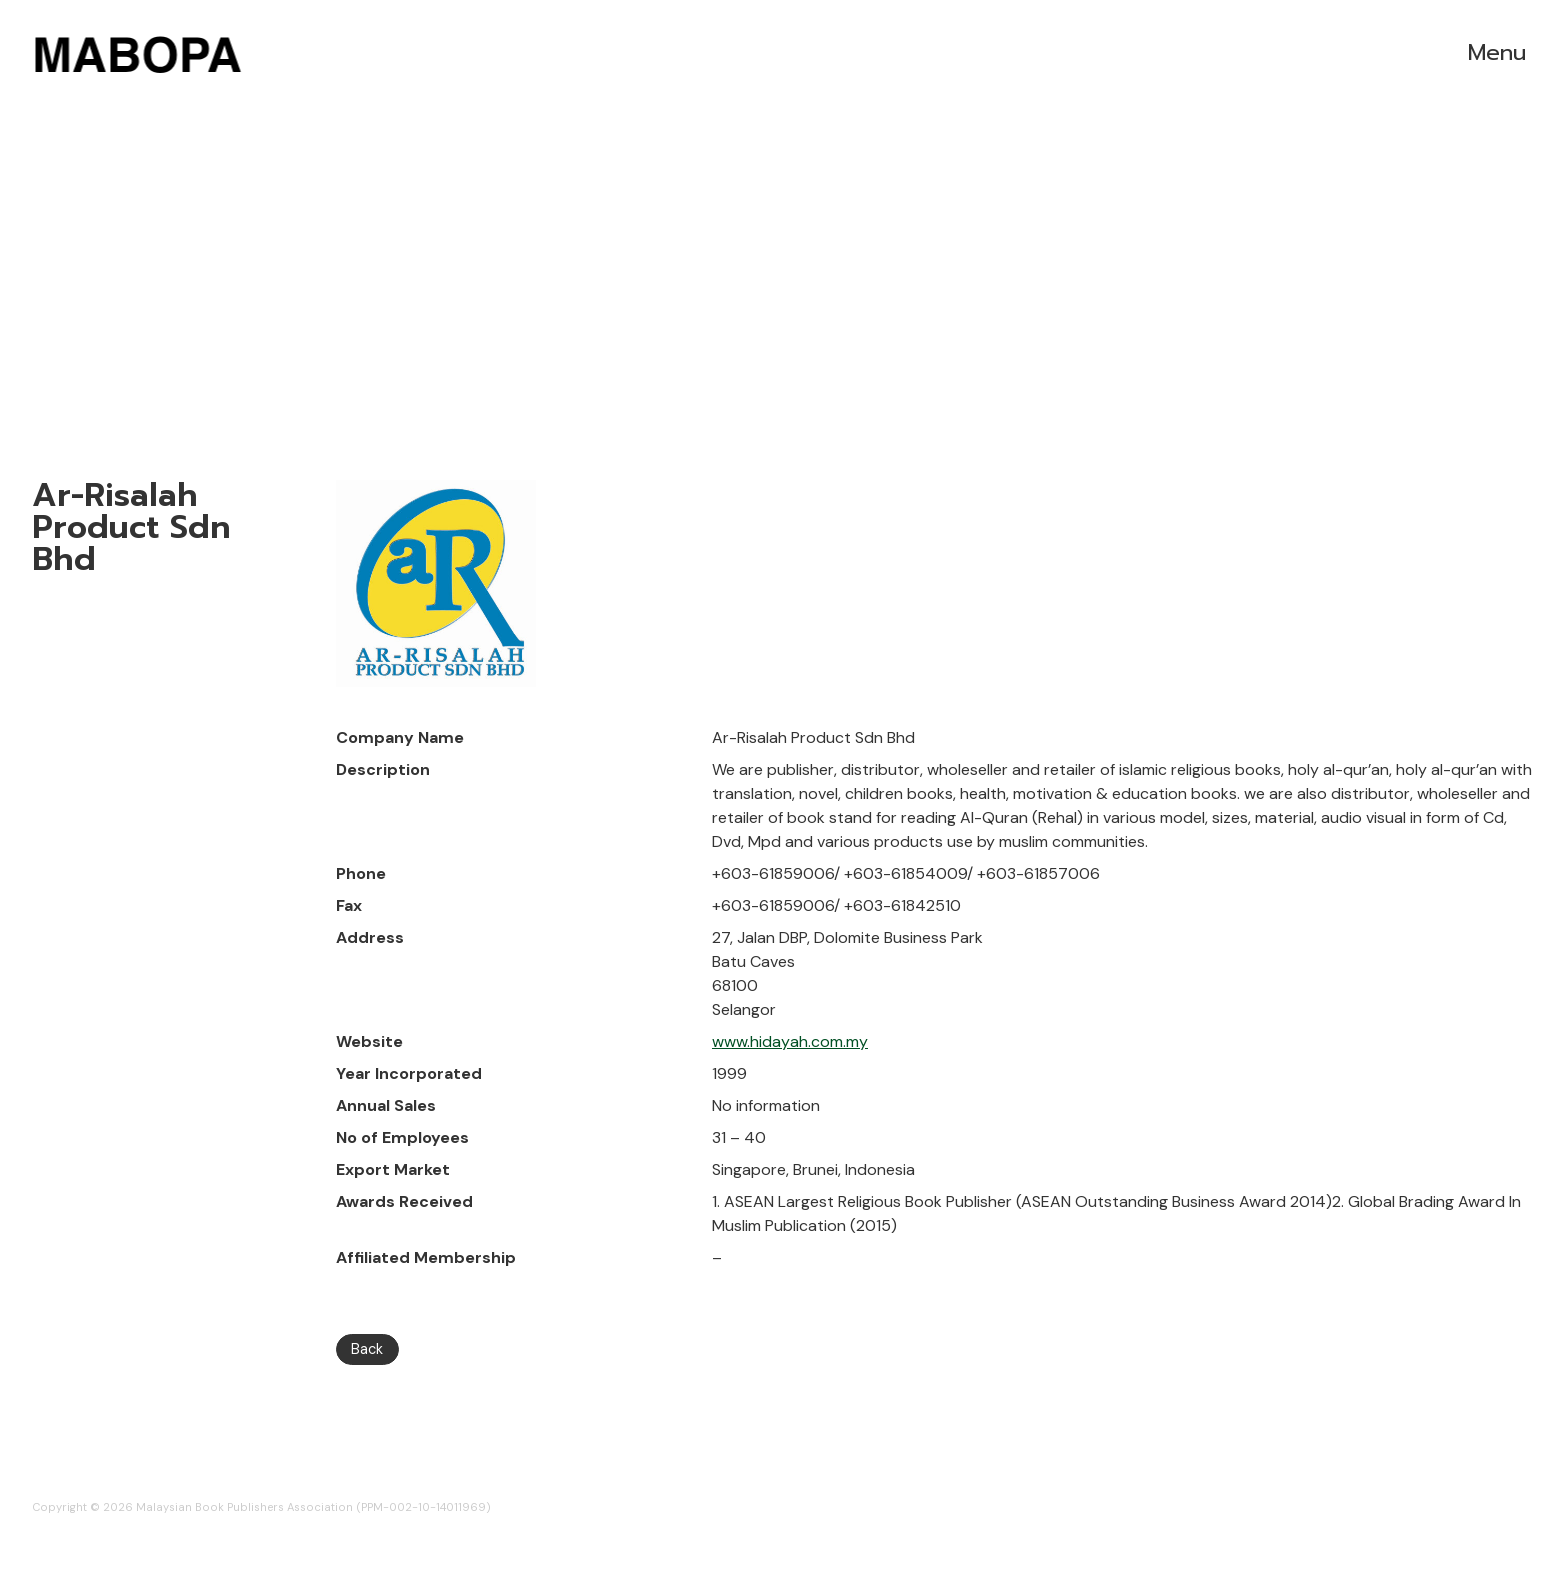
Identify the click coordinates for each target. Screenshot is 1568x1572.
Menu (1497, 52)
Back (367, 1349)
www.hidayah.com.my (790, 1041)
